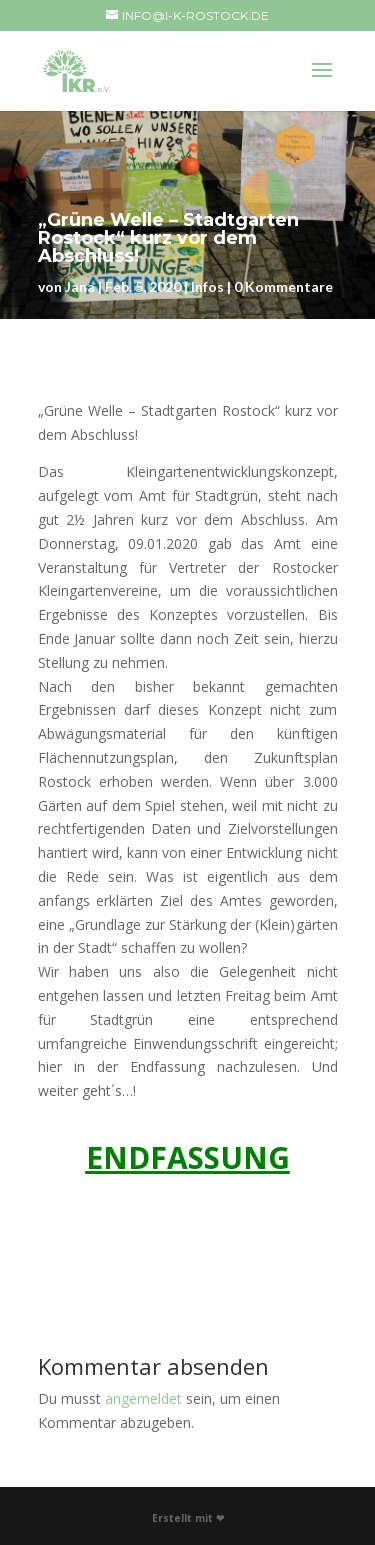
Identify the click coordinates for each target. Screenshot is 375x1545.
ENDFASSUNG (188, 1157)
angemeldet (143, 1398)
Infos (207, 286)
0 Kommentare (283, 286)
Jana (80, 286)
